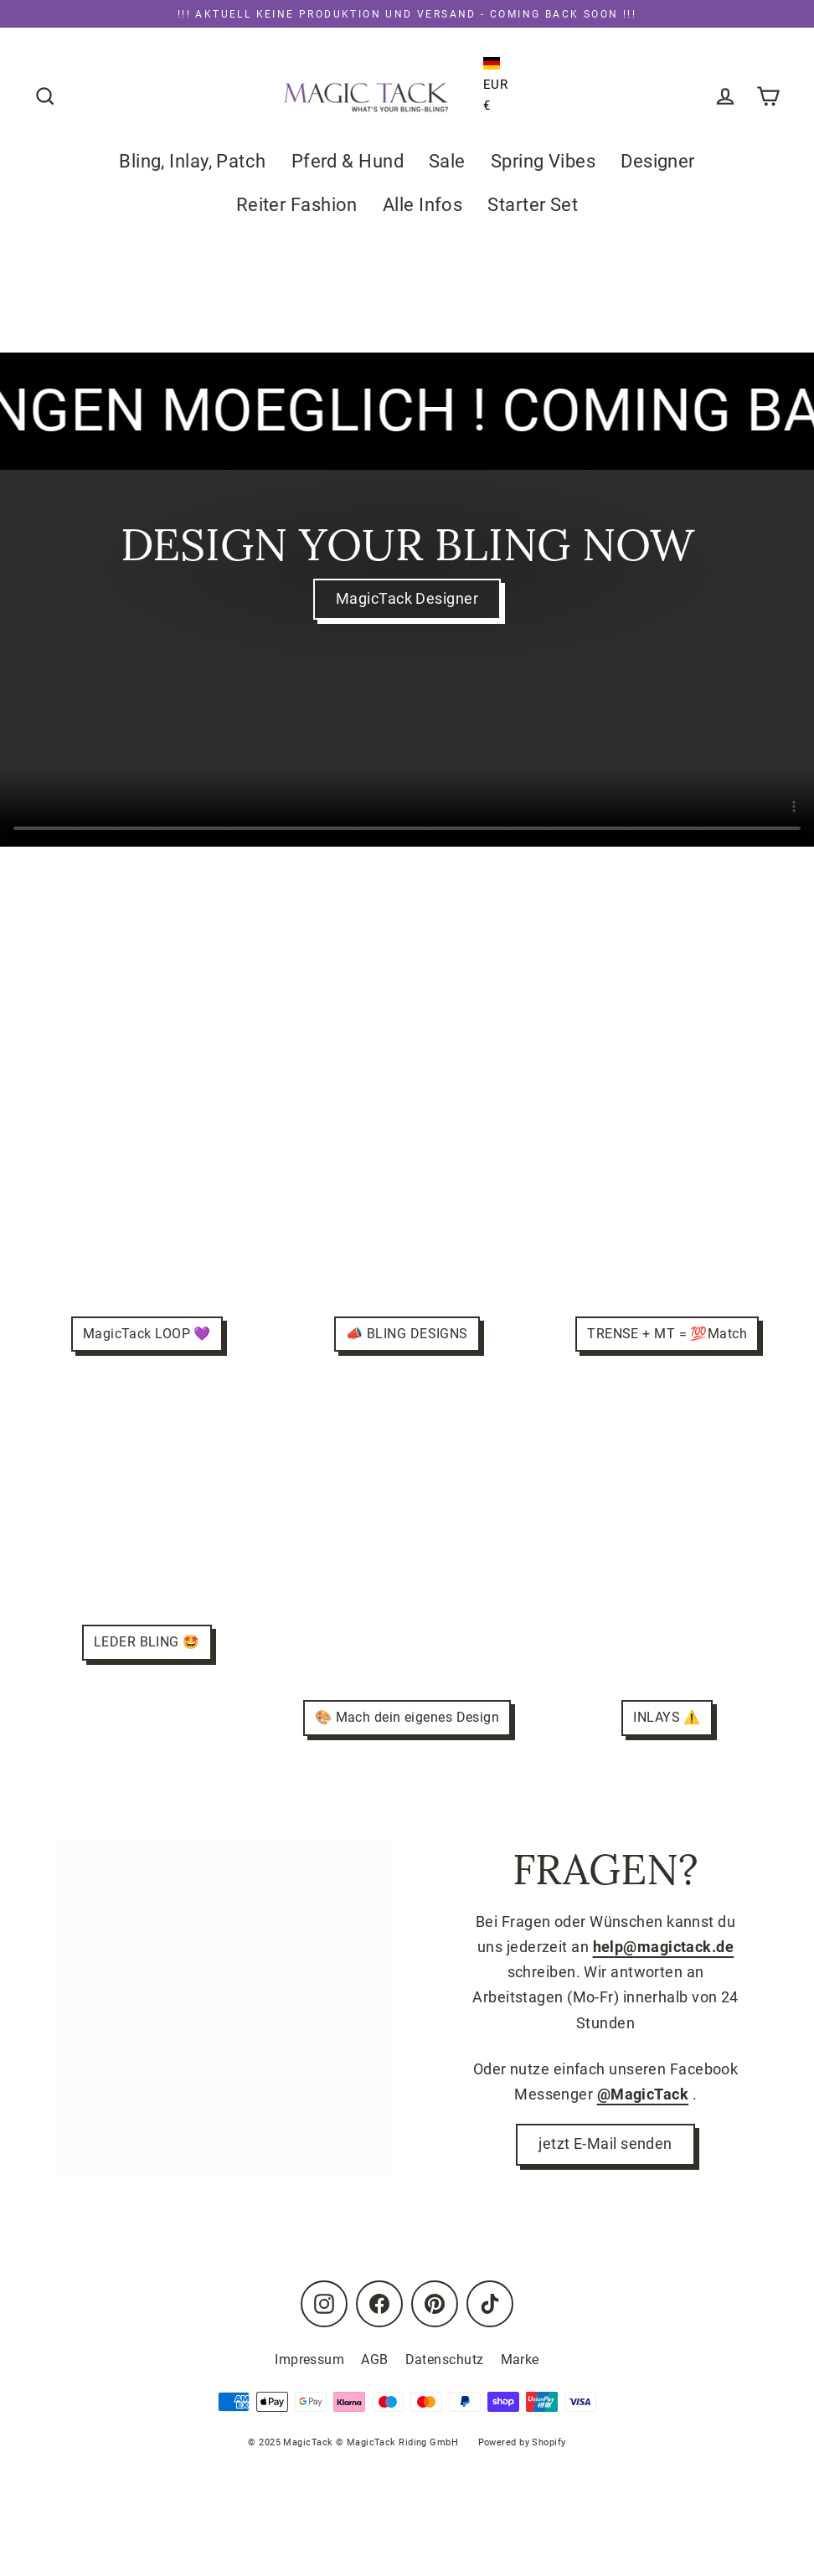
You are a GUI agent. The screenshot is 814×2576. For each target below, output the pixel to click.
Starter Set (532, 204)
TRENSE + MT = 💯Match (667, 1334)
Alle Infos (423, 204)
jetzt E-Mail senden (605, 2146)
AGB (374, 2359)
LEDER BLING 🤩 (147, 1643)
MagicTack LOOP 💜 (147, 1334)
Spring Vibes (543, 161)
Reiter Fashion (297, 204)
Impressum (309, 2359)
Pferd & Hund (347, 161)
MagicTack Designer (407, 599)
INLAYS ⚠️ (667, 1718)
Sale (447, 161)
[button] (496, 64)
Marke (520, 2359)
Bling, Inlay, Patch (192, 161)
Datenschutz (444, 2359)
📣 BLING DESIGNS (407, 1334)
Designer (658, 161)
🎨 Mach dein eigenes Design (407, 1718)
